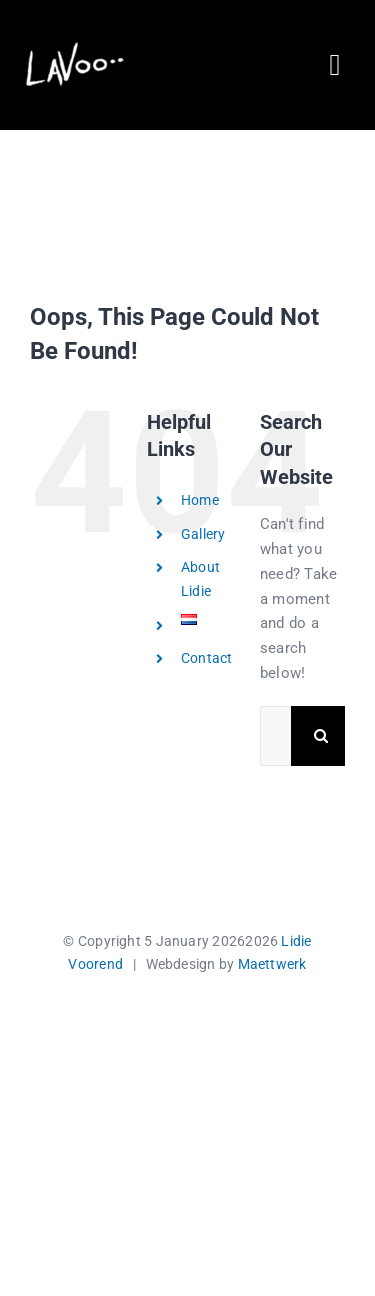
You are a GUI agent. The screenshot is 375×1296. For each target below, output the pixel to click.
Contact (207, 658)
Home (200, 500)
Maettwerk (272, 964)
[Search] (321, 736)
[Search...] (275, 736)
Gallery (203, 534)
